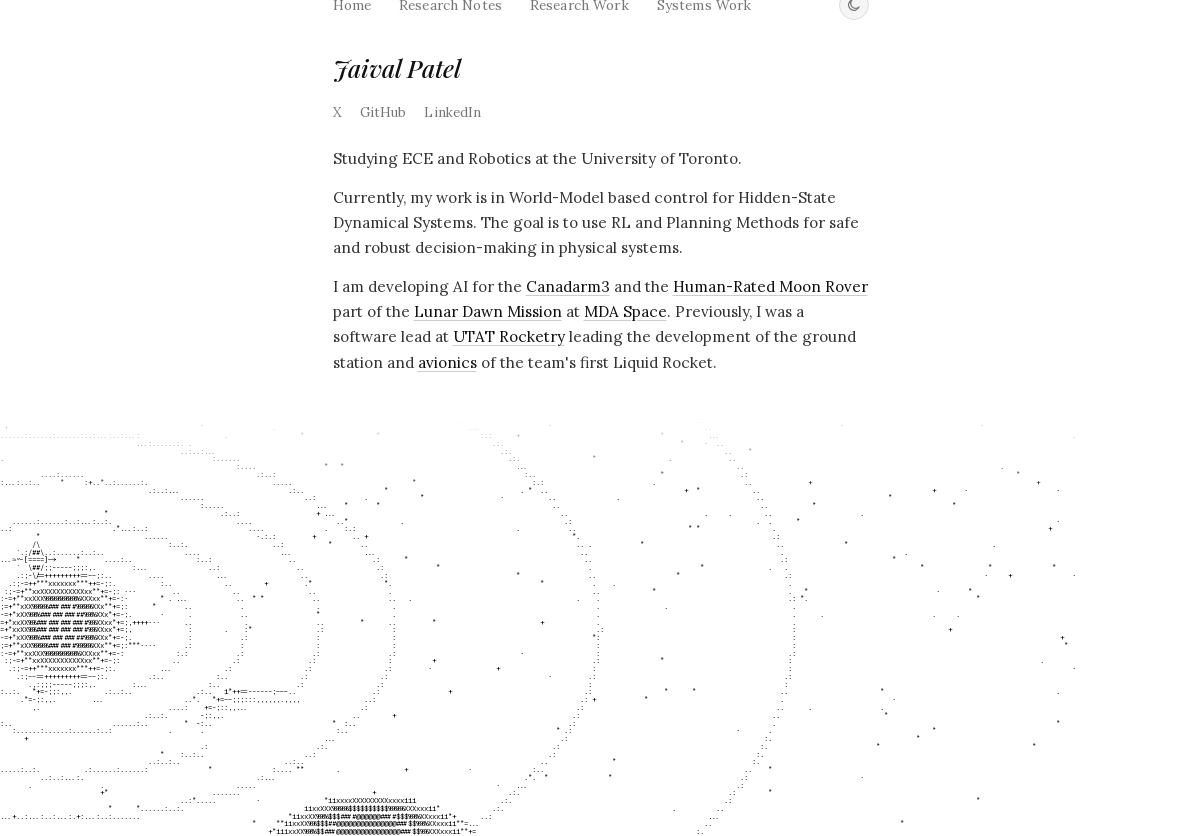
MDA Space (625, 311)
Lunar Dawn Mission (488, 311)
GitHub (383, 112)
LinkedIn (452, 112)
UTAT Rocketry (509, 336)
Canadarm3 (568, 286)
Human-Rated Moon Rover (770, 286)
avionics (447, 362)
